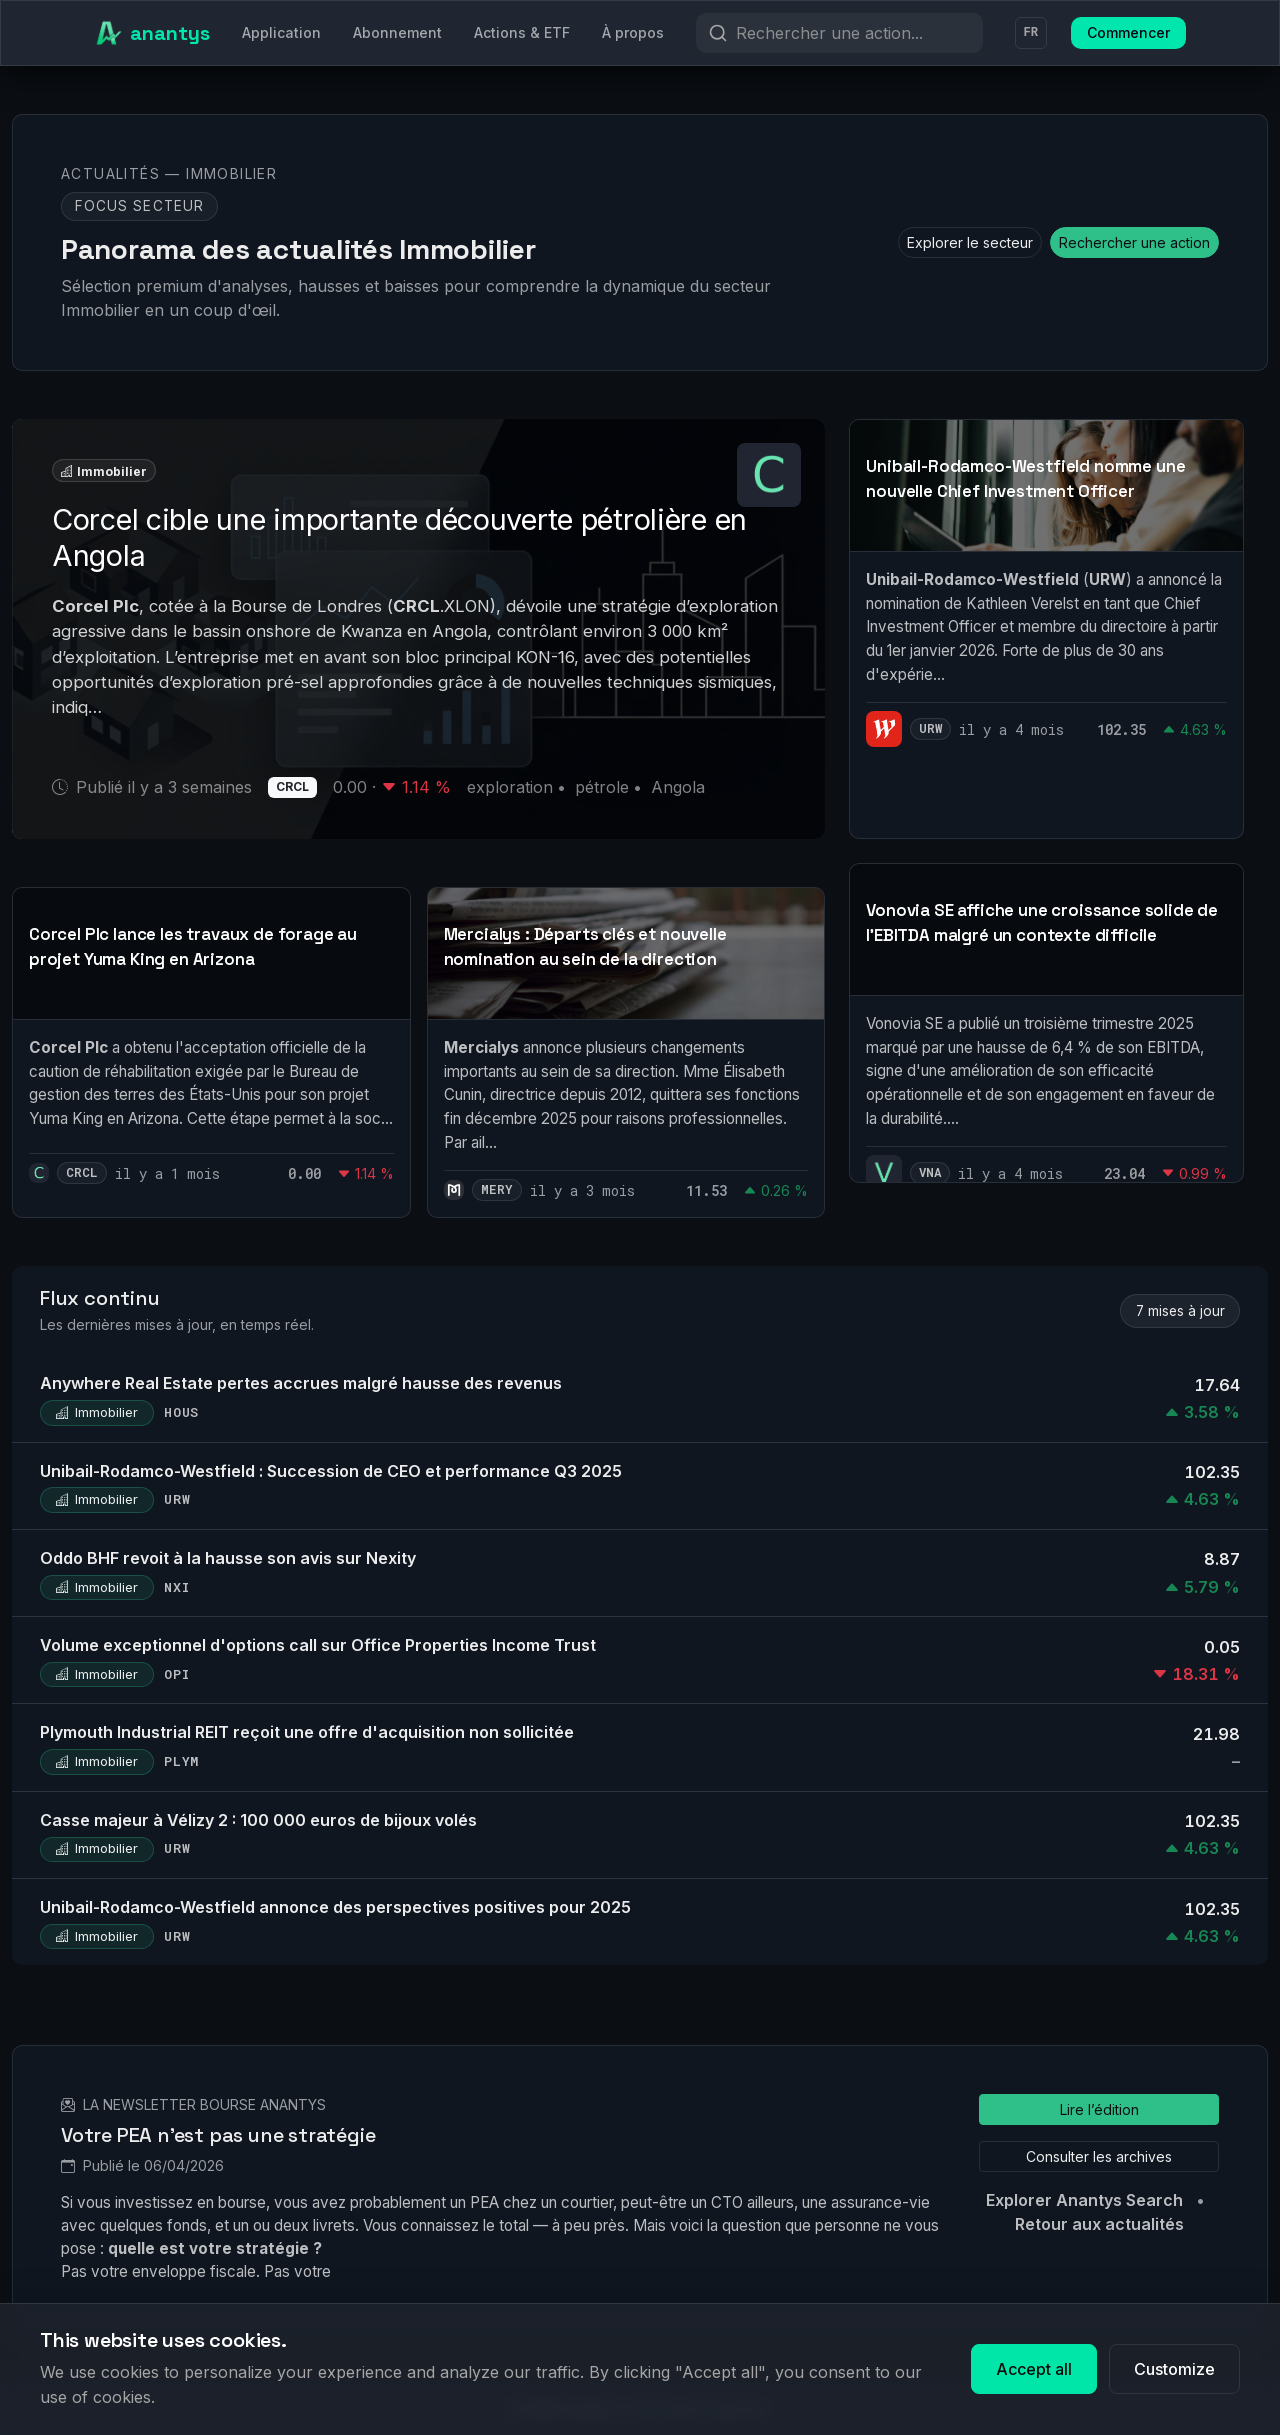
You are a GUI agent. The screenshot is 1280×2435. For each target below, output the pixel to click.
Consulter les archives (1099, 2156)
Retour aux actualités (1099, 2224)
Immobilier (104, 470)
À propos (633, 32)
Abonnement (397, 32)
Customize (1174, 2369)
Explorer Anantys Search (1084, 2200)
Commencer (1128, 32)
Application (281, 32)
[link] (211, 1052)
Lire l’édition (1099, 2109)
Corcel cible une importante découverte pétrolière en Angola (399, 537)
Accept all (1034, 2369)
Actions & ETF (522, 32)
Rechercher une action (1134, 242)
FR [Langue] (1031, 33)
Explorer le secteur (970, 242)
